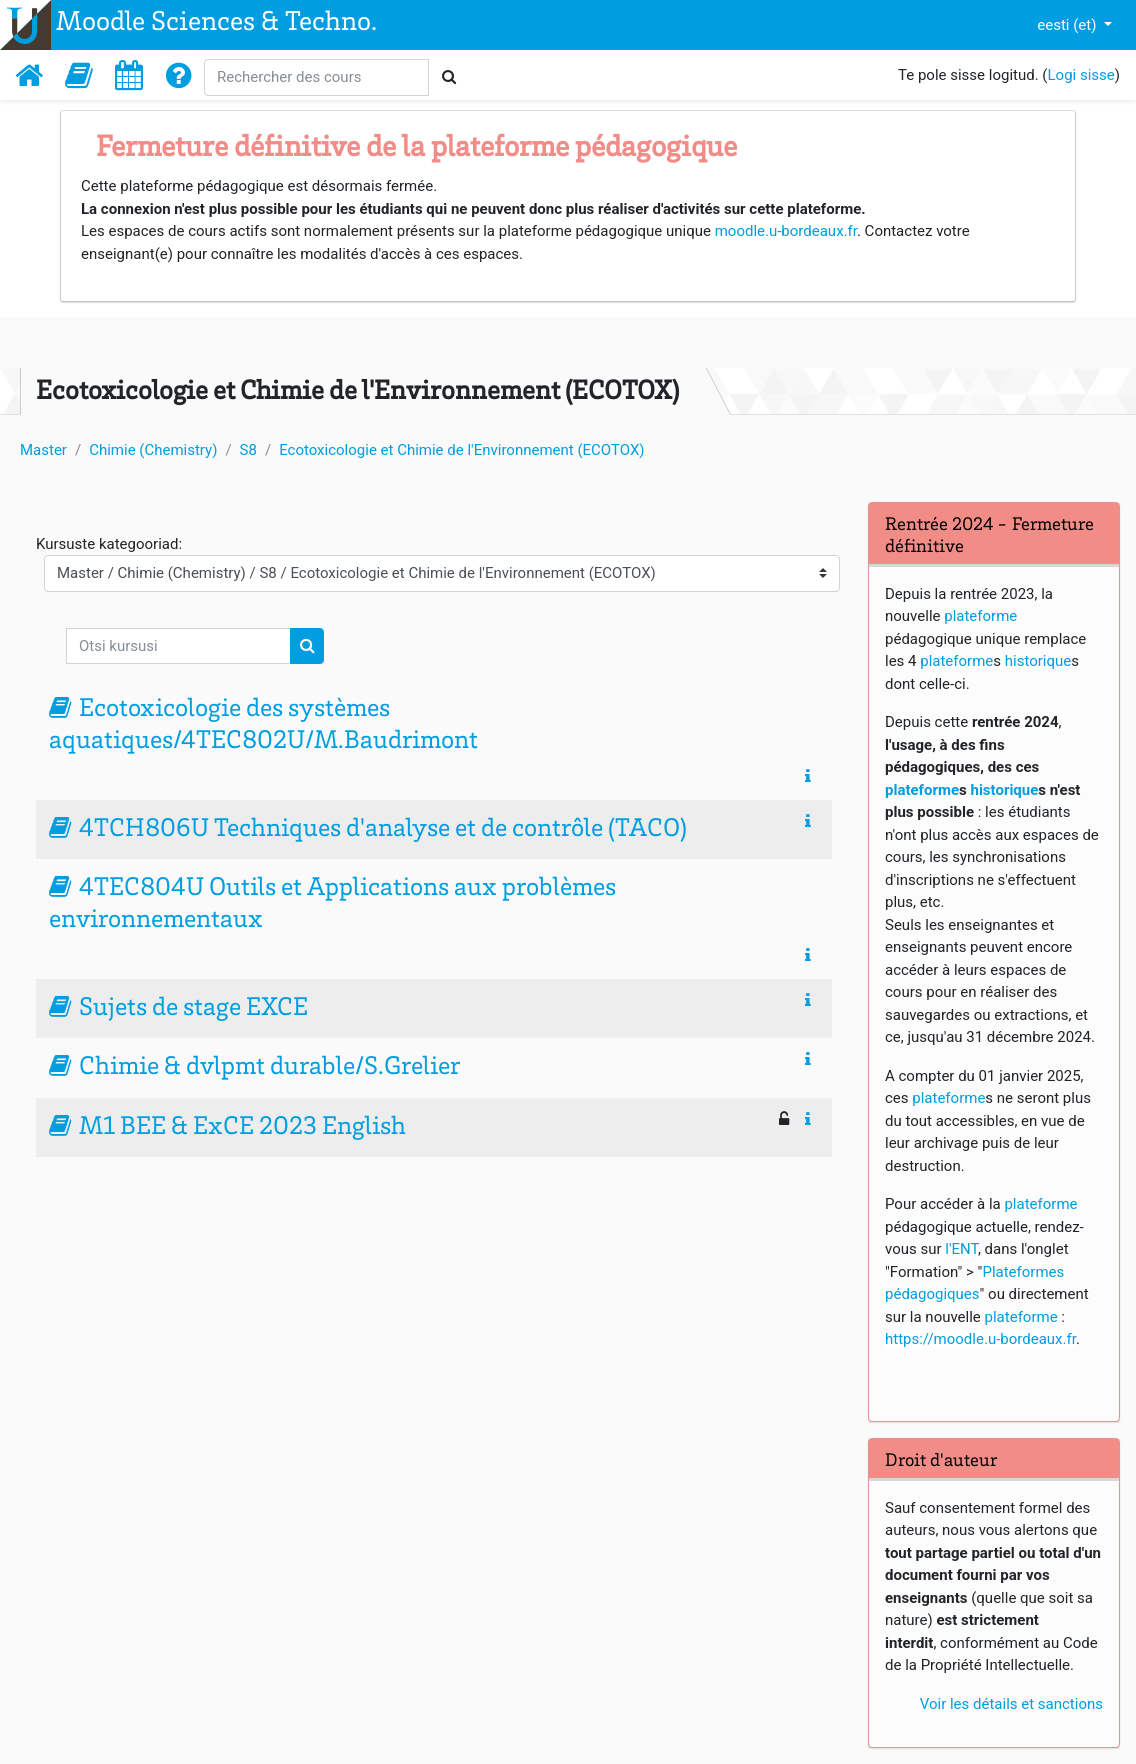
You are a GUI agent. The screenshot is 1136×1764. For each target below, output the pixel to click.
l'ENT (961, 1249)
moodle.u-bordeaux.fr (786, 231)
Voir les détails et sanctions (1011, 1704)
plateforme (980, 616)
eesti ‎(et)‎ (1068, 25)
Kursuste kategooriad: (109, 544)
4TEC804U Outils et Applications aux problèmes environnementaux (332, 905)
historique (1038, 661)
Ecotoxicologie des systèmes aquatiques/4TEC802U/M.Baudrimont (263, 726)
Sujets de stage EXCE (193, 1009)
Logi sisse (1081, 75)
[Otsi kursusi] (178, 646)
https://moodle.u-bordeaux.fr (980, 1339)
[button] (79, 75)
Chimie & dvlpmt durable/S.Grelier (269, 1068)
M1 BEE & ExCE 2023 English (242, 1128)
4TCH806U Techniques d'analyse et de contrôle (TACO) (383, 830)
